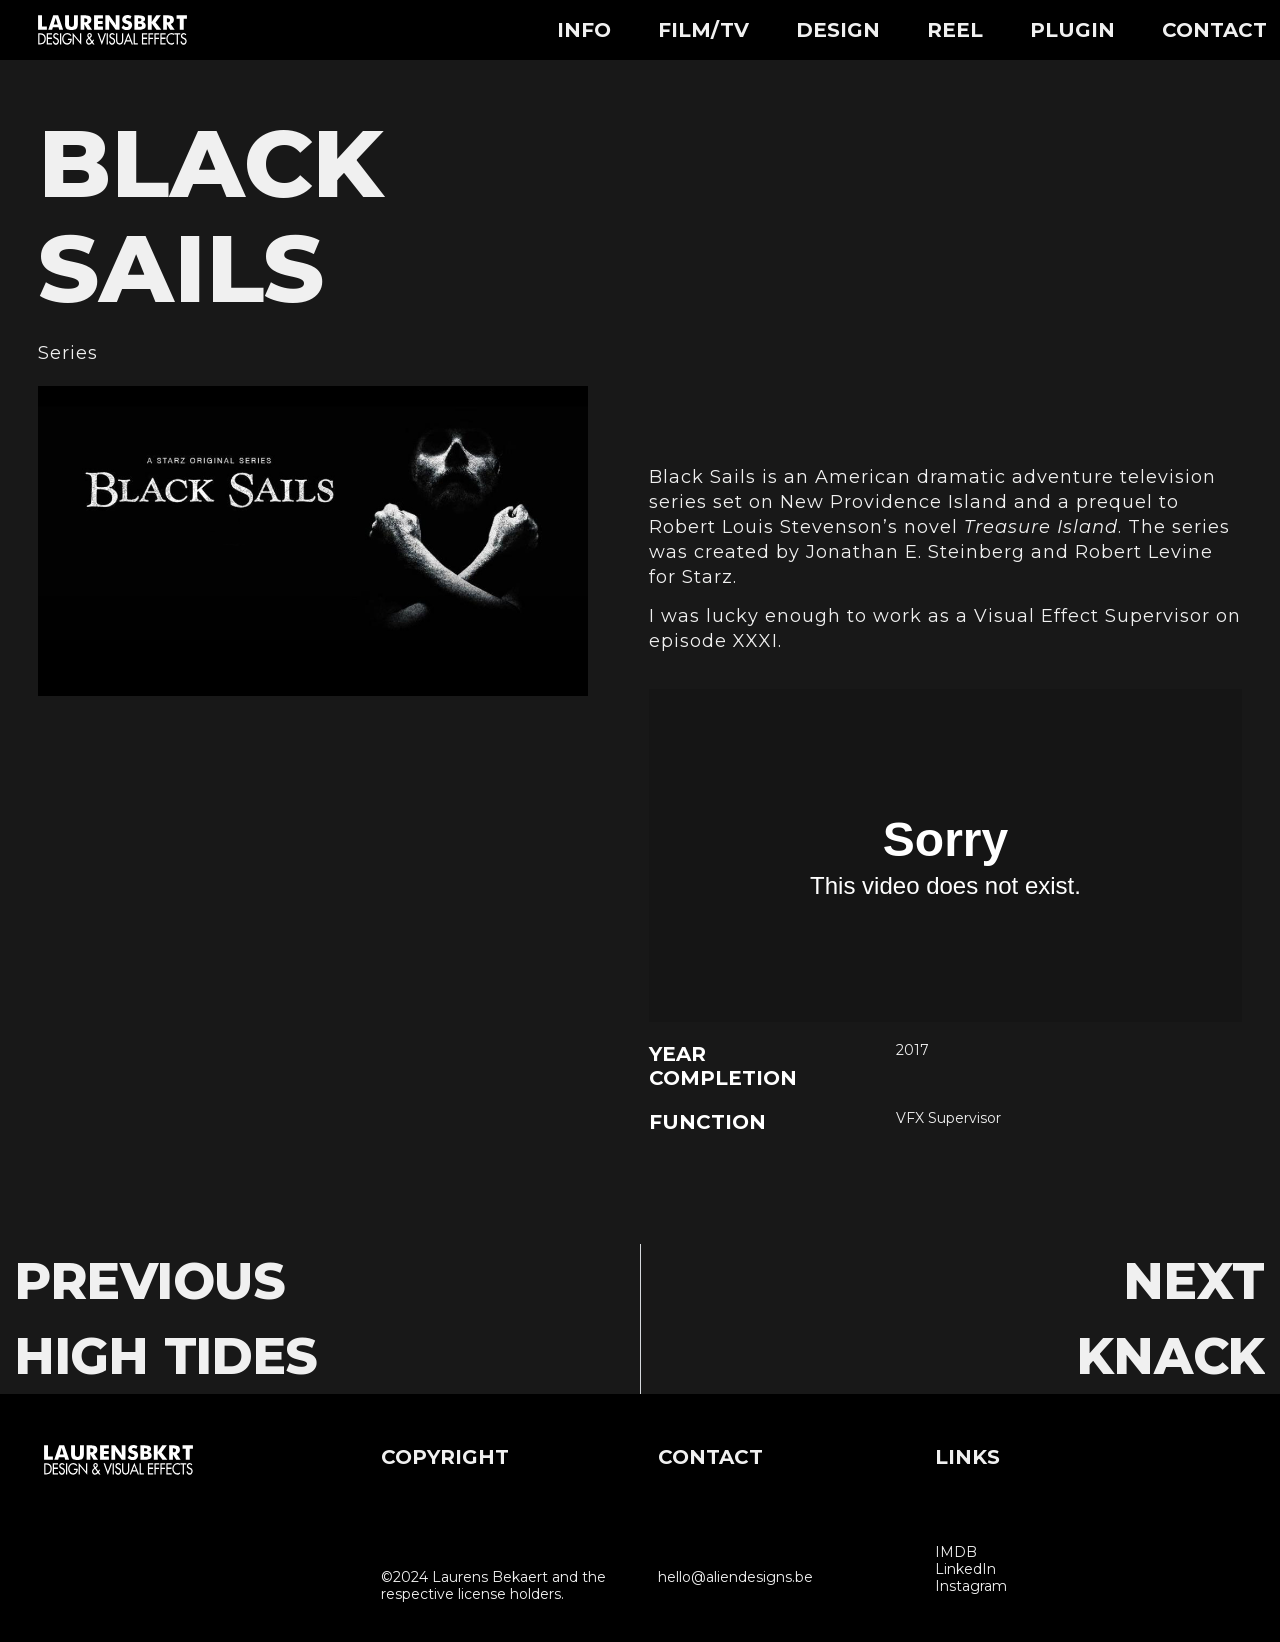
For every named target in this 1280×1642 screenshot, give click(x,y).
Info (584, 30)
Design (838, 30)
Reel (955, 30)
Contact (1214, 30)
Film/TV (703, 30)
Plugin (1072, 30)
